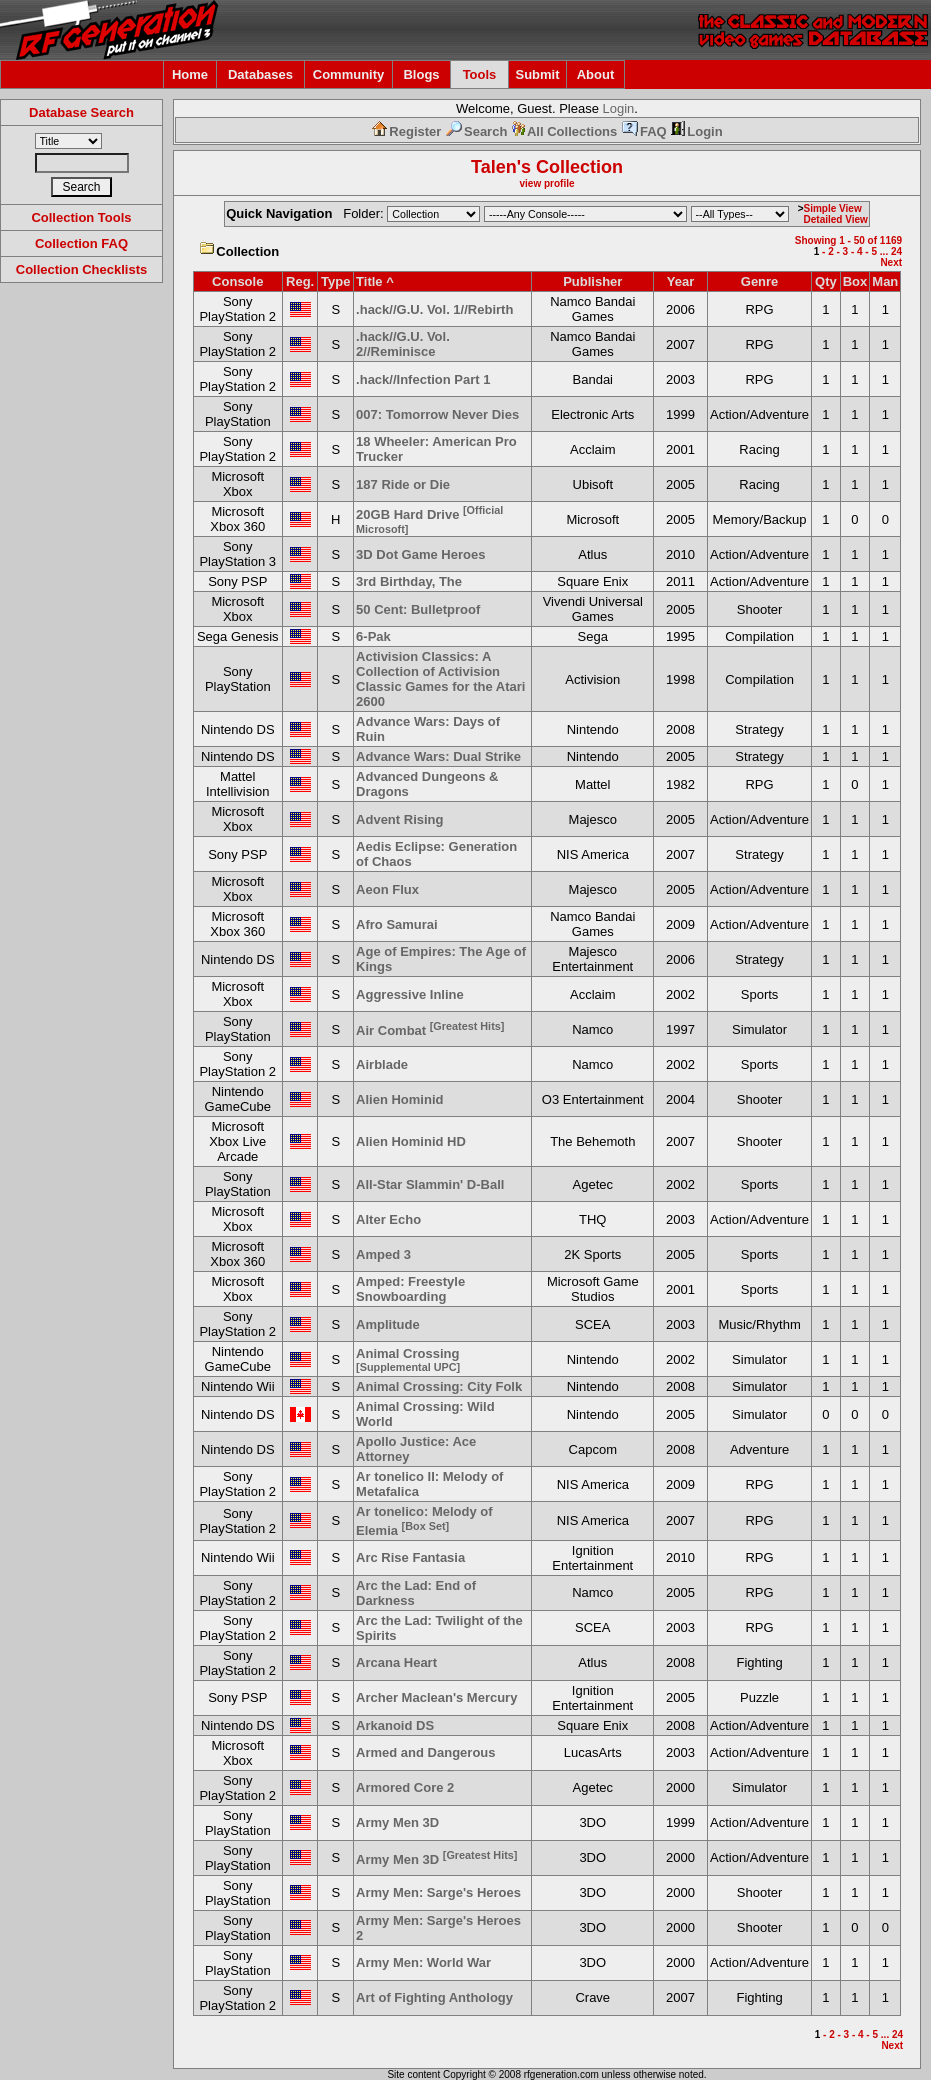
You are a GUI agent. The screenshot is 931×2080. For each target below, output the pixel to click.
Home (190, 74)
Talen (494, 167)
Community (349, 74)
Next (891, 262)
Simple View (833, 208)
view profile (546, 183)
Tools (480, 74)
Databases (260, 74)
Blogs (421, 74)
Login (619, 108)
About (596, 74)
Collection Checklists (81, 269)
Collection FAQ (81, 243)
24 (896, 251)
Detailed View (836, 219)
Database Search (81, 112)
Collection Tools (81, 217)
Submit (537, 74)
